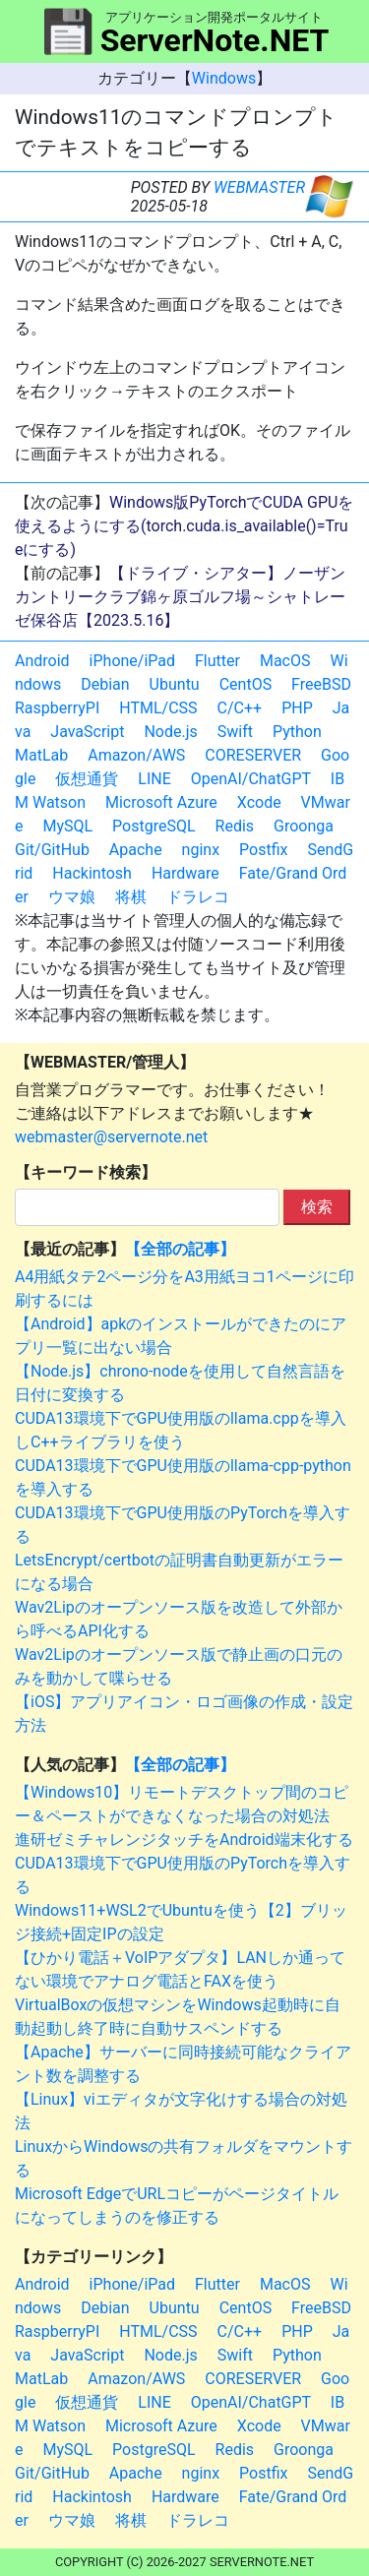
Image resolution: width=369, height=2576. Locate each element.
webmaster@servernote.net (111, 1137)
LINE (154, 778)
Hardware (185, 873)
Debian (105, 684)
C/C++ (240, 708)
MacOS (285, 660)
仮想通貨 (86, 778)
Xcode (259, 802)
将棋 (131, 897)
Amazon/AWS (136, 755)
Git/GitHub (52, 849)
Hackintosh (92, 873)
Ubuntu (175, 684)
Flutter (217, 660)
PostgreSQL (153, 826)
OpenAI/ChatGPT (251, 778)
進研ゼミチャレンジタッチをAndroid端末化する (184, 1839)
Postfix (263, 849)
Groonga (304, 826)
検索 (317, 1206)
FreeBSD (321, 684)
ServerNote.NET (215, 40)
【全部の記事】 (180, 1249)
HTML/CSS (158, 708)
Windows (224, 78)
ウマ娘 (71, 897)
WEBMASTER (259, 187)
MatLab (41, 755)
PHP (297, 708)
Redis (235, 826)
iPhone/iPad (132, 660)
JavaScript (87, 731)
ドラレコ (197, 897)
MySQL (67, 826)
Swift (235, 731)
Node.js (170, 731)
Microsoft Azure (161, 802)
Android (42, 660)
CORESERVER (253, 755)
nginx (200, 849)
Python (297, 731)
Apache (135, 849)
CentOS (245, 684)
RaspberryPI (57, 708)
